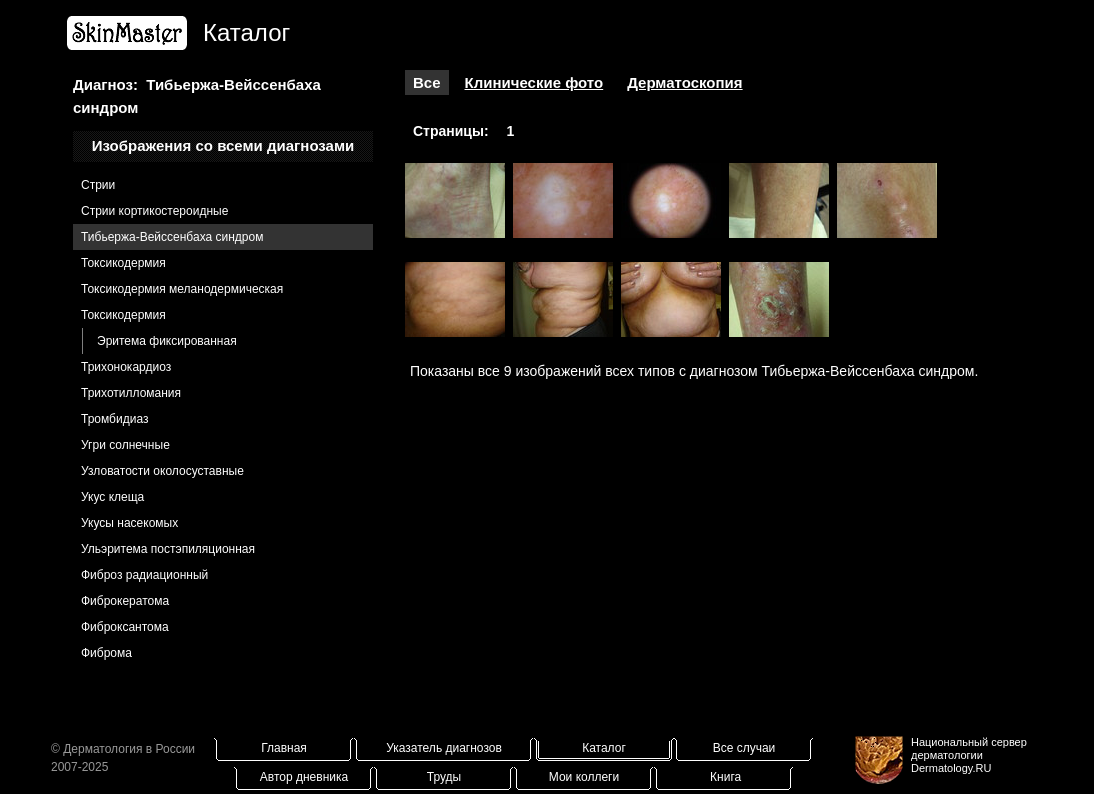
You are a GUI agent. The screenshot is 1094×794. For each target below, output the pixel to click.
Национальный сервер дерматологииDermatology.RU (969, 755)
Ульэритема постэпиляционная (168, 549)
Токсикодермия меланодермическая (182, 289)
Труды (444, 777)
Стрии (98, 185)
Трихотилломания (131, 393)
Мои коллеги (584, 777)
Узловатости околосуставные (162, 471)
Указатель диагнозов (444, 748)
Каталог (604, 748)
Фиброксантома (125, 627)
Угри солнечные (125, 445)
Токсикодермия (123, 263)
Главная (284, 748)
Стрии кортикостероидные (154, 211)
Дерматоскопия (684, 82)
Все (427, 82)
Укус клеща (112, 497)
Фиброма (106, 653)
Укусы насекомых (129, 523)
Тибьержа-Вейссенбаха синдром (172, 237)
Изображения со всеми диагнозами (223, 145)
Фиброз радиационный (144, 575)
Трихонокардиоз (126, 367)
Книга (725, 777)
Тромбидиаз (114, 419)
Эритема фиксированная (167, 341)
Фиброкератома (125, 601)
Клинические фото (534, 82)
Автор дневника (304, 777)
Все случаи (744, 748)
